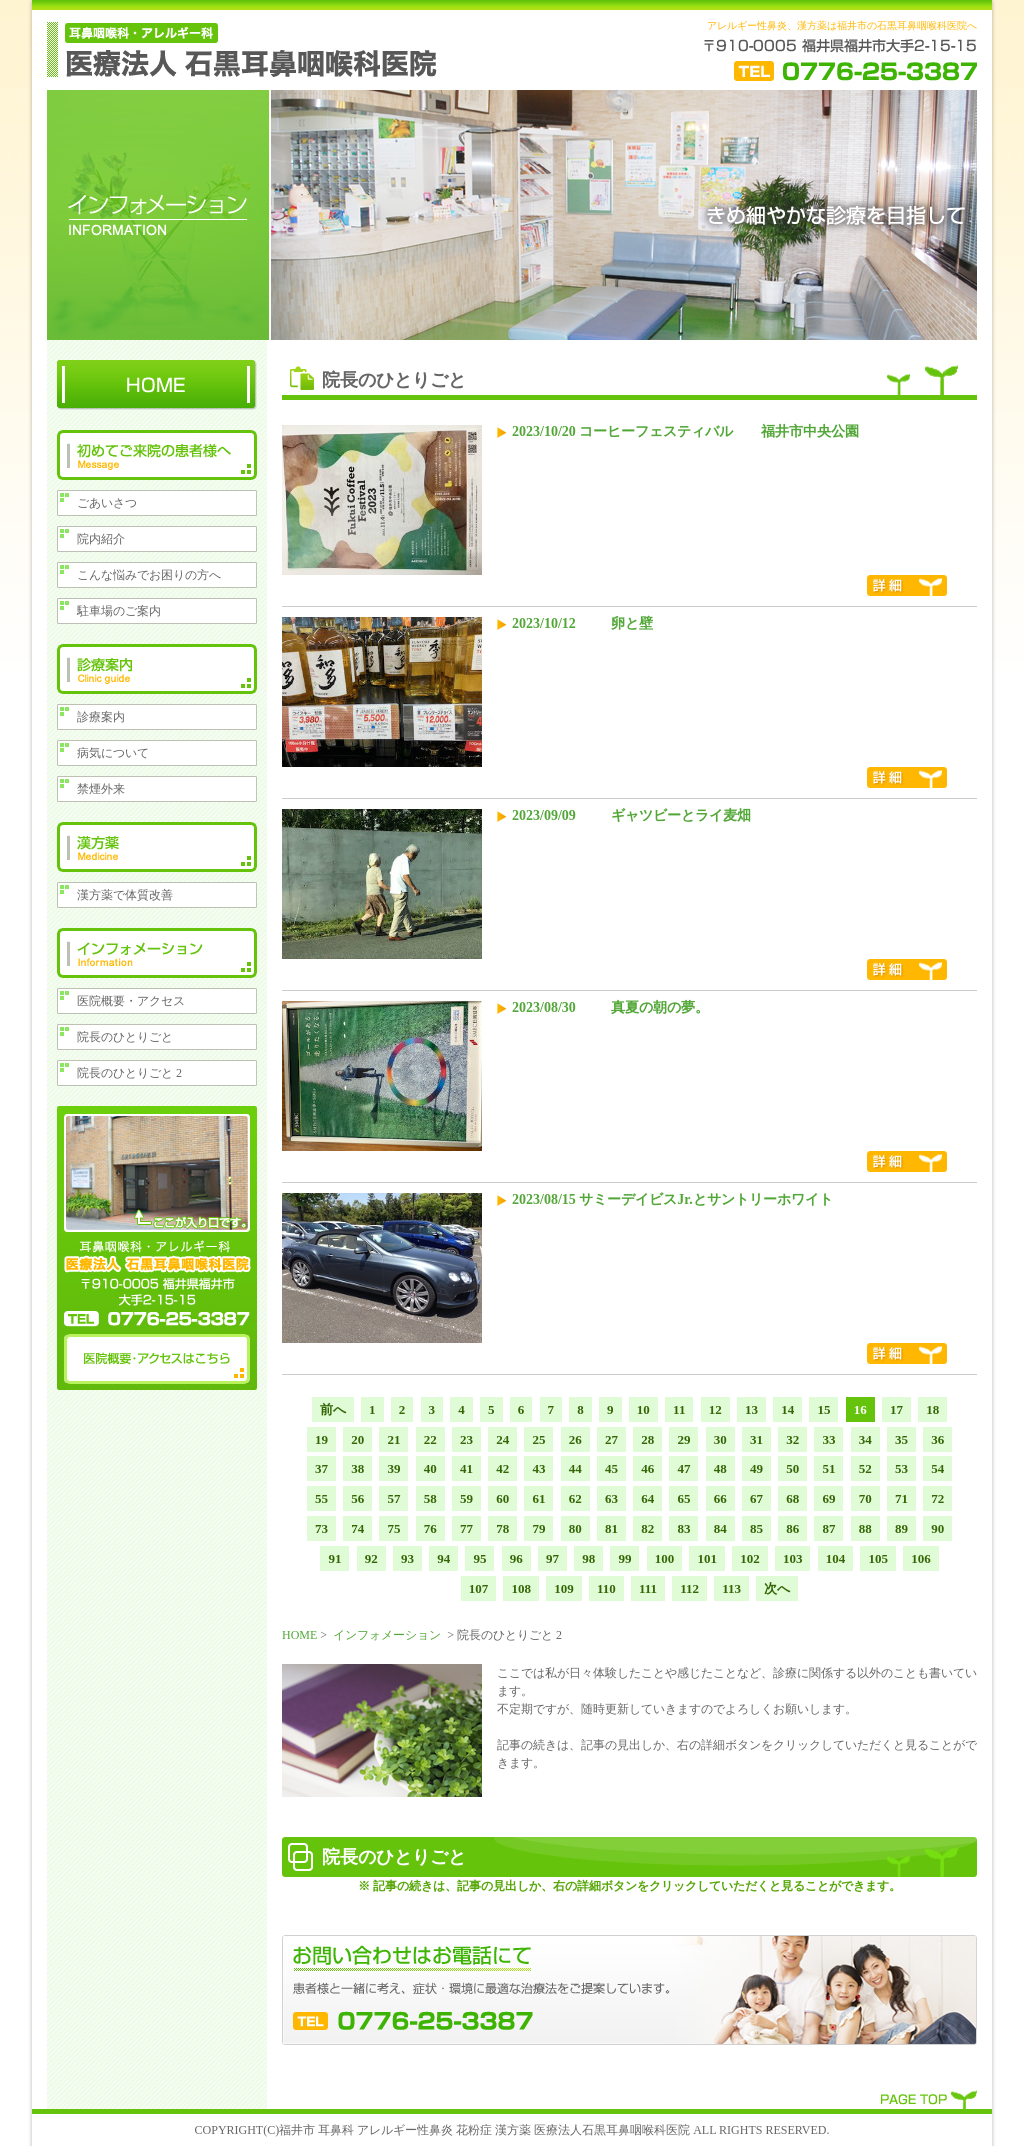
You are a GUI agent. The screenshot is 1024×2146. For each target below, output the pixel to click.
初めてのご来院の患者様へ (157, 455)
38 (357, 1468)
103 (793, 1558)
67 (756, 1498)
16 (860, 1409)
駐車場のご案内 (119, 611)
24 (502, 1439)
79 (538, 1528)
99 (624, 1558)
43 (538, 1468)
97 (552, 1558)
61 (538, 1498)
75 (393, 1528)
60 (502, 1498)
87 (828, 1528)
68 (792, 1498)
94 (443, 1558)
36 (937, 1439)
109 (564, 1588)
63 (611, 1498)
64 (647, 1498)
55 (321, 1498)
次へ (777, 1588)
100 (665, 1558)
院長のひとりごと (125, 1037)
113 (731, 1588)
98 (588, 1558)
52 (865, 1468)
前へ (333, 1409)
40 (430, 1468)
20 (357, 1439)
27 (611, 1439)
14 (787, 1409)
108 (521, 1588)
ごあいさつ (107, 503)
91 (334, 1558)
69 (828, 1498)
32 (792, 1439)
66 (720, 1498)
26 (575, 1439)
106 (921, 1558)
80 (575, 1528)
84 (720, 1528)
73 (321, 1528)
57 (393, 1498)
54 (937, 1468)
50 (792, 1468)
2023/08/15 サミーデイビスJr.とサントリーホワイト (672, 1199)
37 (321, 1468)
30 (720, 1439)
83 (683, 1528)
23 (466, 1439)
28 (647, 1439)
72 (937, 1498)
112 (689, 1588)
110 (606, 1588)
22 (430, 1439)
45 (611, 1468)
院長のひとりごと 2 (129, 1073)
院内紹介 (101, 539)
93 (407, 1558)
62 (575, 1498)
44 (575, 1468)
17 (896, 1409)
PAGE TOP (929, 2097)
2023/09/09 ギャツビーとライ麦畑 (631, 815)
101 (707, 1558)
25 (538, 1439)
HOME (157, 385)
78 (502, 1528)
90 (937, 1528)
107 (479, 1588)
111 (648, 1588)
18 (932, 1409)
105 (878, 1558)
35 (901, 1439)
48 (720, 1468)
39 (393, 1468)
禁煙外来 (101, 789)
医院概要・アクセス (131, 1001)
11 (679, 1409)
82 (647, 1528)
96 (516, 1558)
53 (901, 1468)
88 (865, 1528)
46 (647, 1468)
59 (466, 1498)
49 (756, 1468)
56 (357, 1498)
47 (683, 1468)
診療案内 (157, 669)
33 (828, 1439)
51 (828, 1468)
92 (371, 1558)
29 (683, 1439)
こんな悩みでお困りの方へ (149, 575)
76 (430, 1528)
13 (751, 1409)
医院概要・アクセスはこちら (157, 1359)
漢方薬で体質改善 (125, 895)
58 (430, 1498)
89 (901, 1528)
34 (865, 1439)
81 (611, 1528)
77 (466, 1528)
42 (502, 1468)
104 (836, 1558)
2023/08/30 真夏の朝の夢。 (610, 1007)
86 (792, 1528)
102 (750, 1558)
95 (479, 1558)
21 (393, 1439)
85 (756, 1528)
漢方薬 (157, 847)
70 (865, 1498)
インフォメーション (157, 953)
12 (715, 1409)
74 (357, 1528)
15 (823, 1409)
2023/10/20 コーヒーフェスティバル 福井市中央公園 (685, 431)
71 (901, 1498)
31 (756, 1439)
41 (466, 1468)
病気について (113, 753)
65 (683, 1498)
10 (643, 1409)
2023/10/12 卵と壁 (582, 623)
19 (321, 1439)
